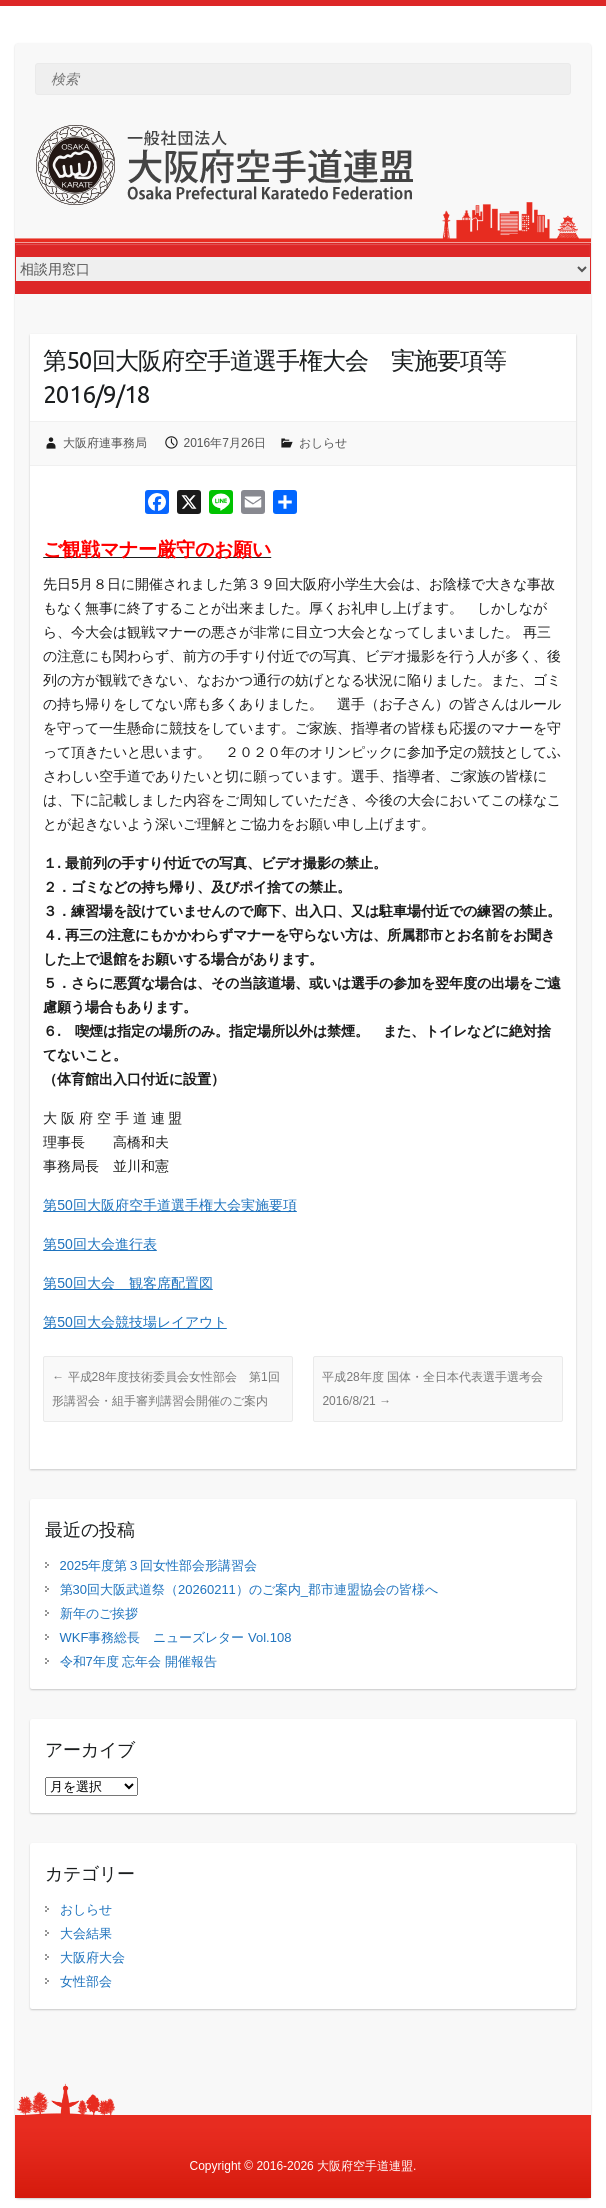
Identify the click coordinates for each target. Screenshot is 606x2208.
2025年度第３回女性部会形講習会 (159, 1565)
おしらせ (323, 443)
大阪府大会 (92, 1957)
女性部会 (86, 1981)
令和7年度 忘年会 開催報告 (138, 1661)
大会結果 (86, 1933)
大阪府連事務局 (105, 443)
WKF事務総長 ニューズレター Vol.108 (176, 1637)
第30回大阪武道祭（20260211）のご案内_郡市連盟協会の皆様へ (249, 1589)
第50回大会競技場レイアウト (135, 1322)
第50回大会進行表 (100, 1244)
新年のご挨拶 (99, 1613)
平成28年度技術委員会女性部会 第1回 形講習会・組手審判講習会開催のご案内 (171, 1389)
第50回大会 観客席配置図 (128, 1283)
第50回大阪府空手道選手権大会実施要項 (170, 1205)
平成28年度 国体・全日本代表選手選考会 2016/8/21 (438, 1389)
